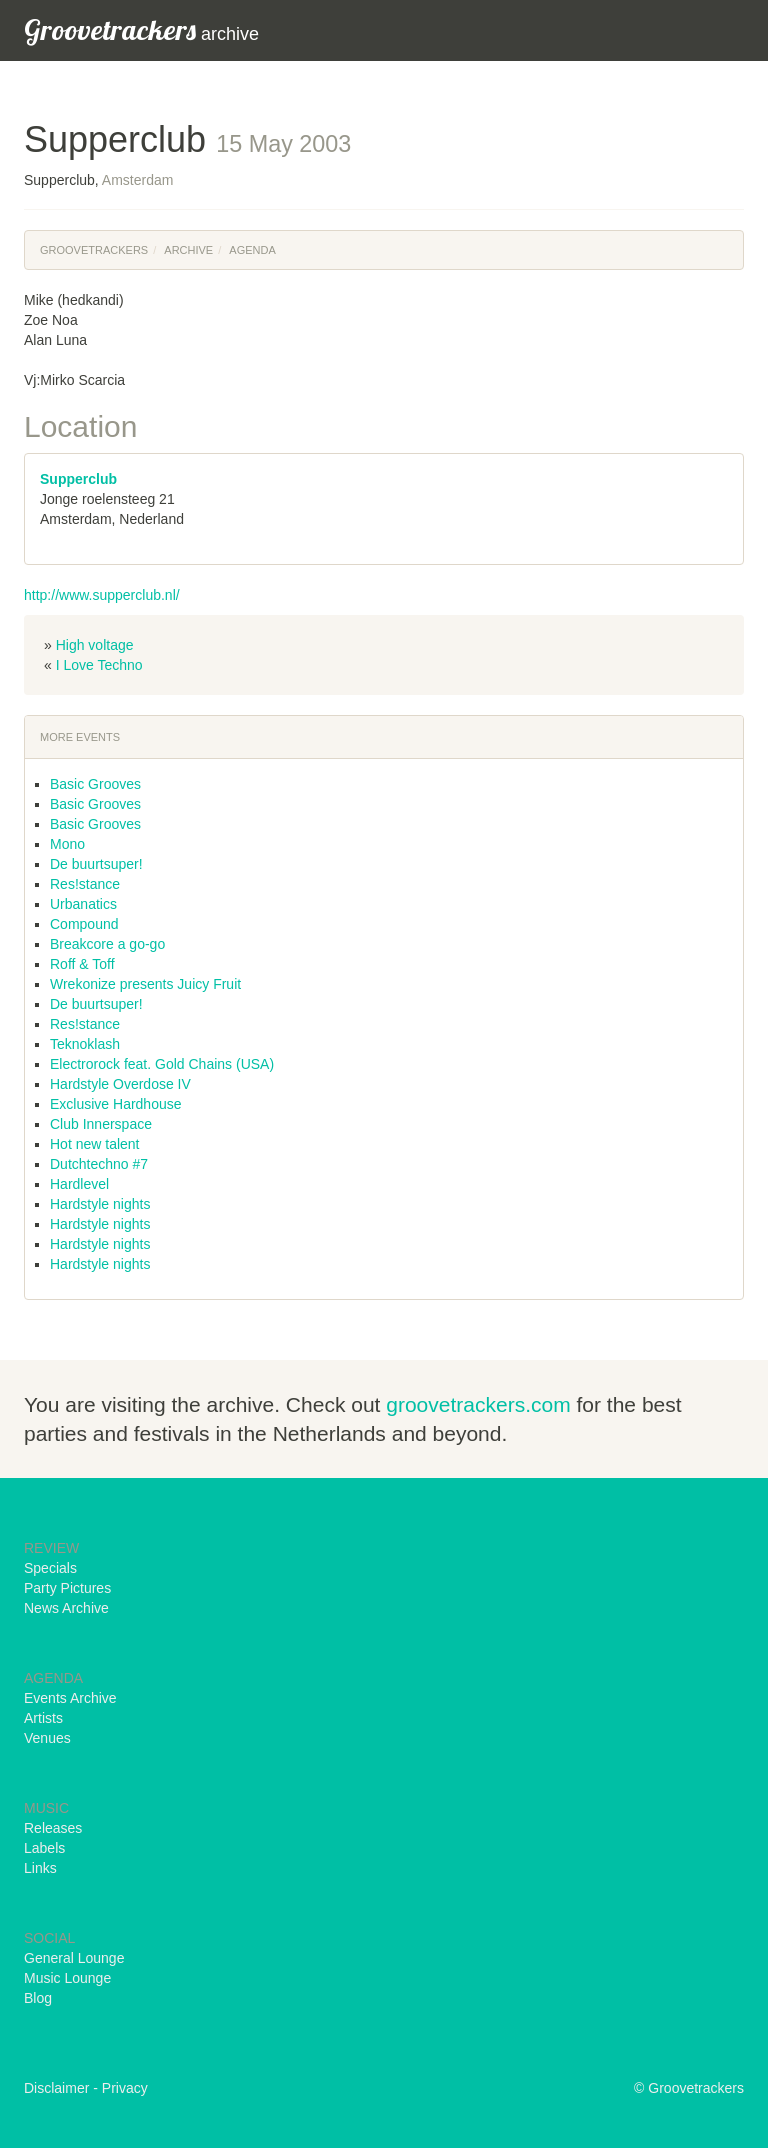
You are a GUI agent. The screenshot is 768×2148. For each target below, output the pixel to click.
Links (40, 1868)
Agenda (252, 250)
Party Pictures (67, 1588)
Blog (38, 1998)
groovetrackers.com (478, 1404)
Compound (84, 924)
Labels (44, 1848)
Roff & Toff (82, 964)
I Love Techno (99, 665)
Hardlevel (79, 1184)
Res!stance (85, 884)
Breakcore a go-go (107, 944)
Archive (188, 250)
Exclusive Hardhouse (116, 1104)
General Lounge (74, 1958)
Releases (53, 1828)
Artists (43, 1718)
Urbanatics (83, 904)
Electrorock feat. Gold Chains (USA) (162, 1064)
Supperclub (78, 479)
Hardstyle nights (100, 1204)
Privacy (125, 2088)
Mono (67, 844)
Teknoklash (85, 1044)
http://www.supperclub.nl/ (102, 595)
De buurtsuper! (96, 864)
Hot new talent (95, 1144)
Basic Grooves (95, 784)
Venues (47, 1738)
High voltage (95, 645)
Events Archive (70, 1698)
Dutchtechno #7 (99, 1164)
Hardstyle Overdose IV (120, 1084)
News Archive (66, 1608)
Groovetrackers (94, 250)
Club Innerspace (101, 1124)
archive (141, 29)
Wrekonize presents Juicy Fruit (145, 984)
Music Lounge (67, 1978)
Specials (50, 1568)
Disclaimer (56, 2088)
